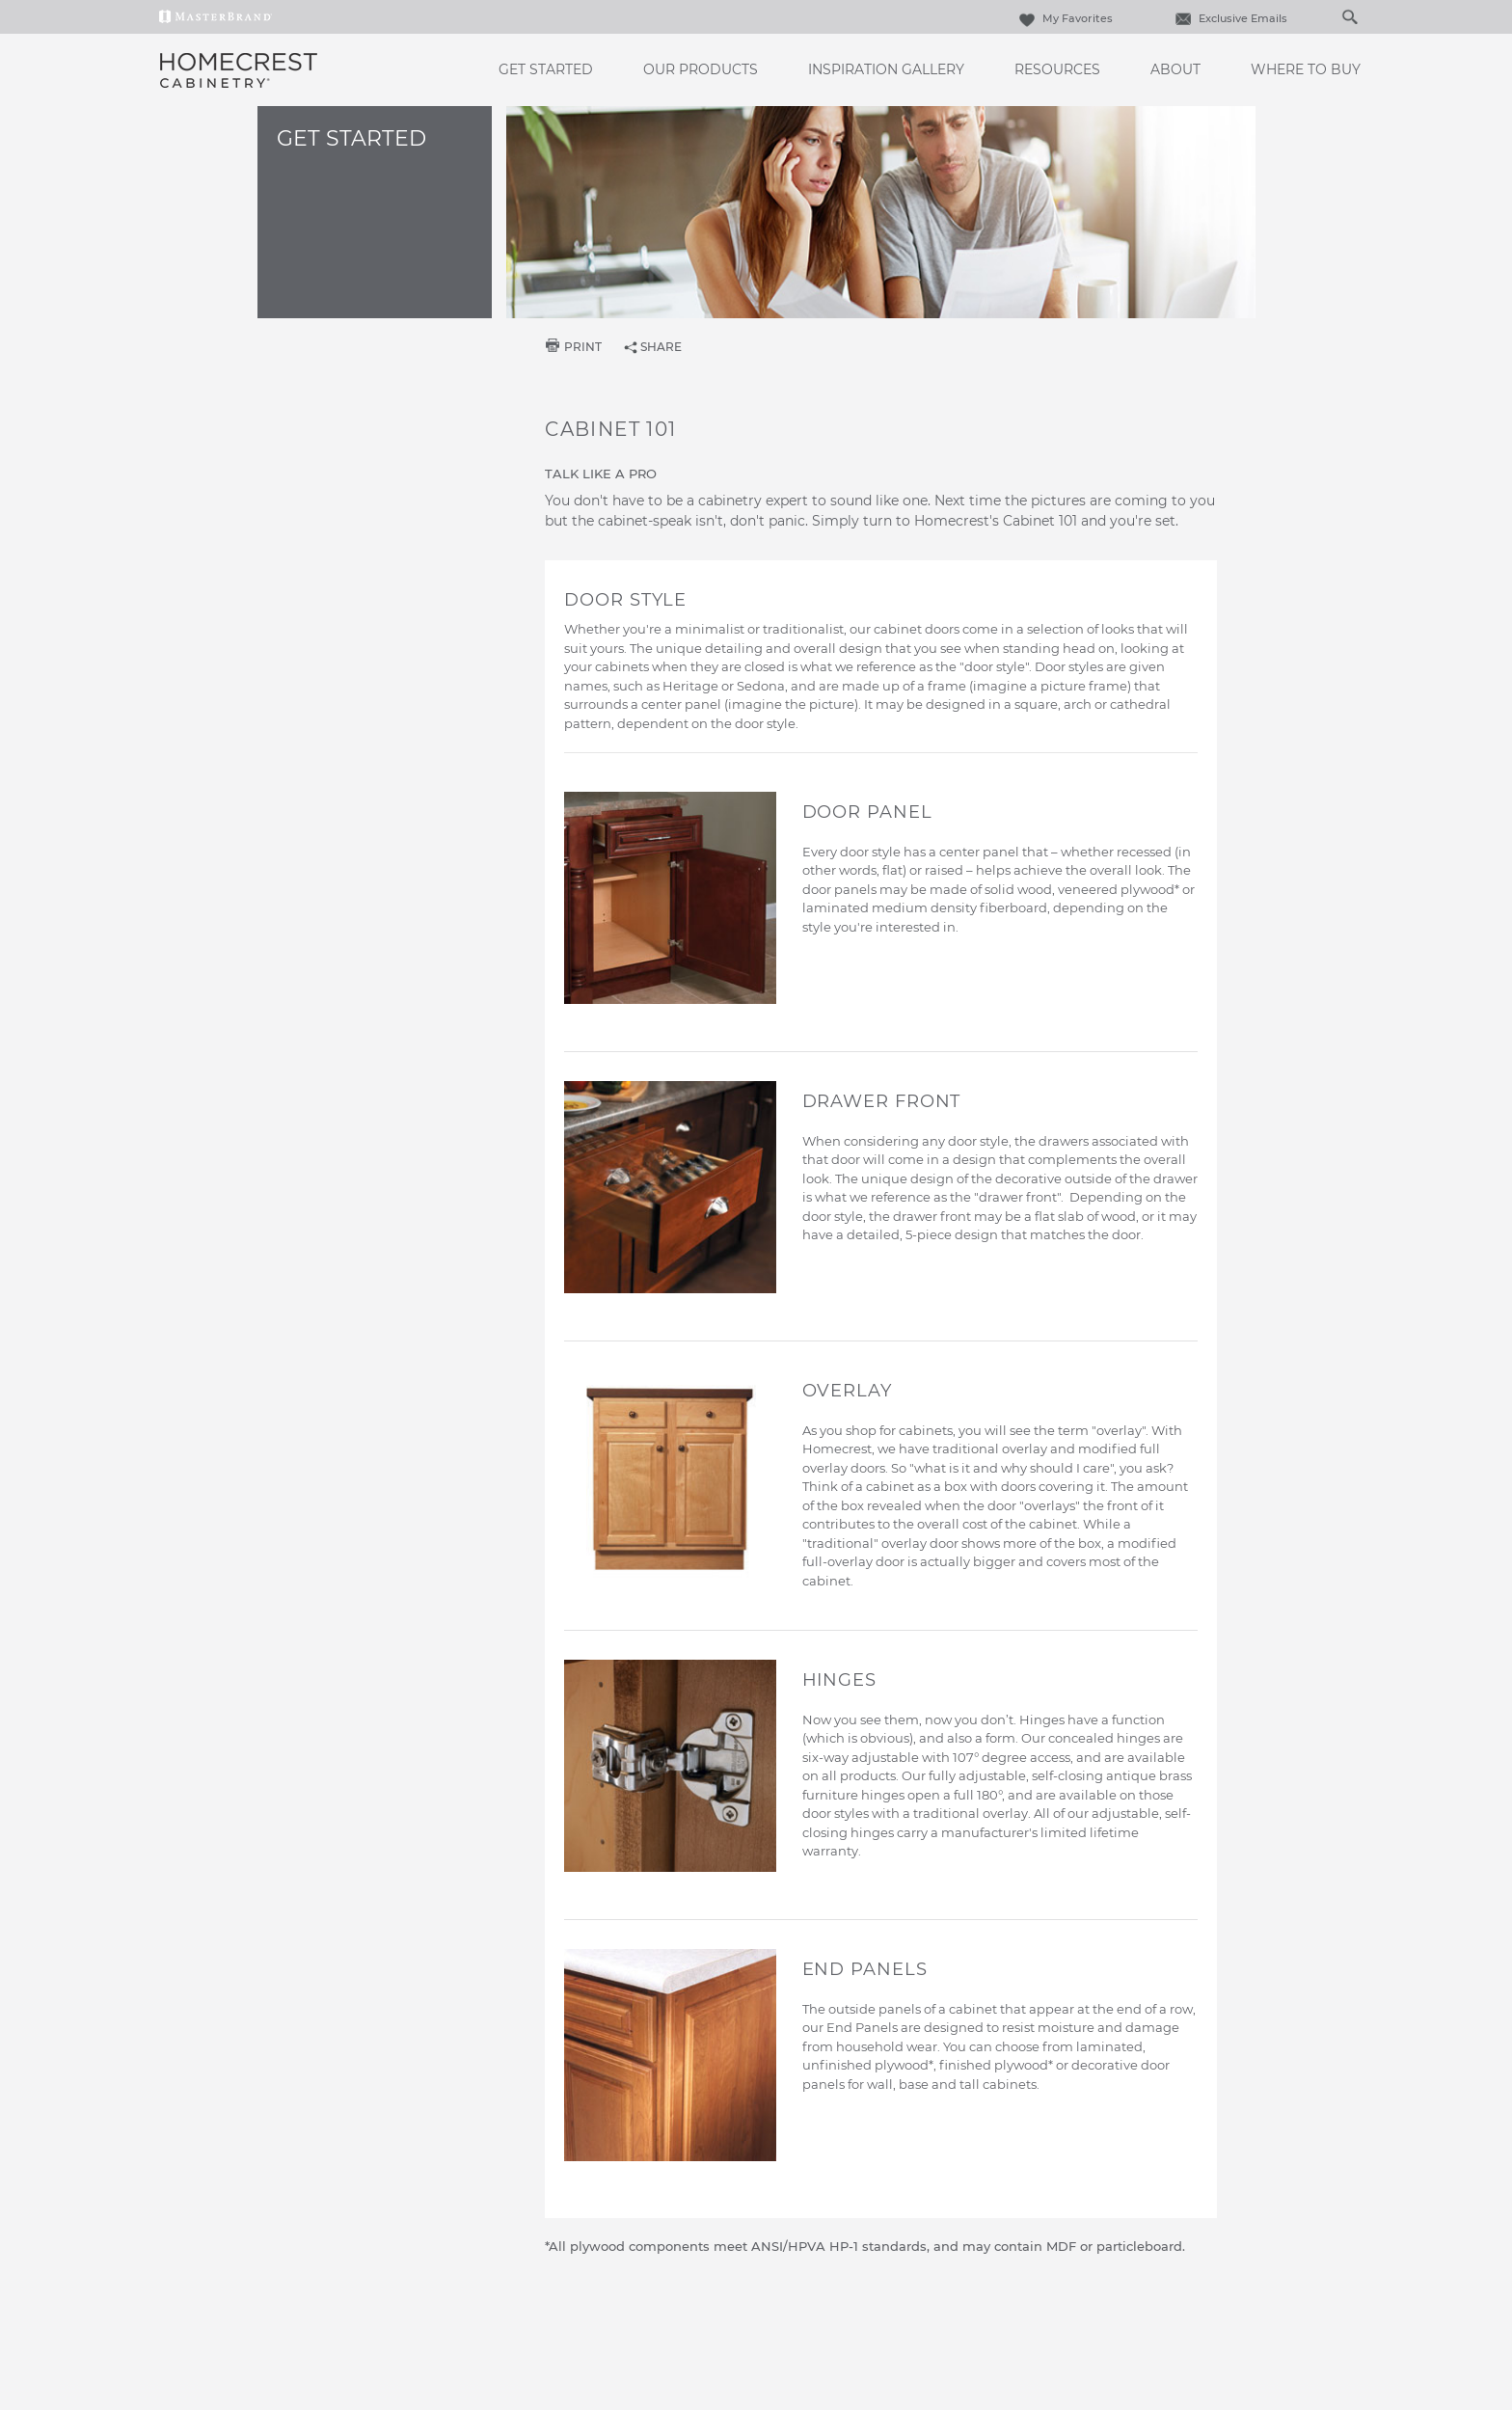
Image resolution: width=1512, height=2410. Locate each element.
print (583, 346)
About (1175, 69)
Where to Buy (1306, 69)
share (661, 346)
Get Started (546, 69)
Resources (1057, 69)
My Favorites (1063, 18)
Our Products (700, 69)
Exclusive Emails (1229, 18)
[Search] (1330, 16)
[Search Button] (1349, 16)
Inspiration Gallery (886, 69)
